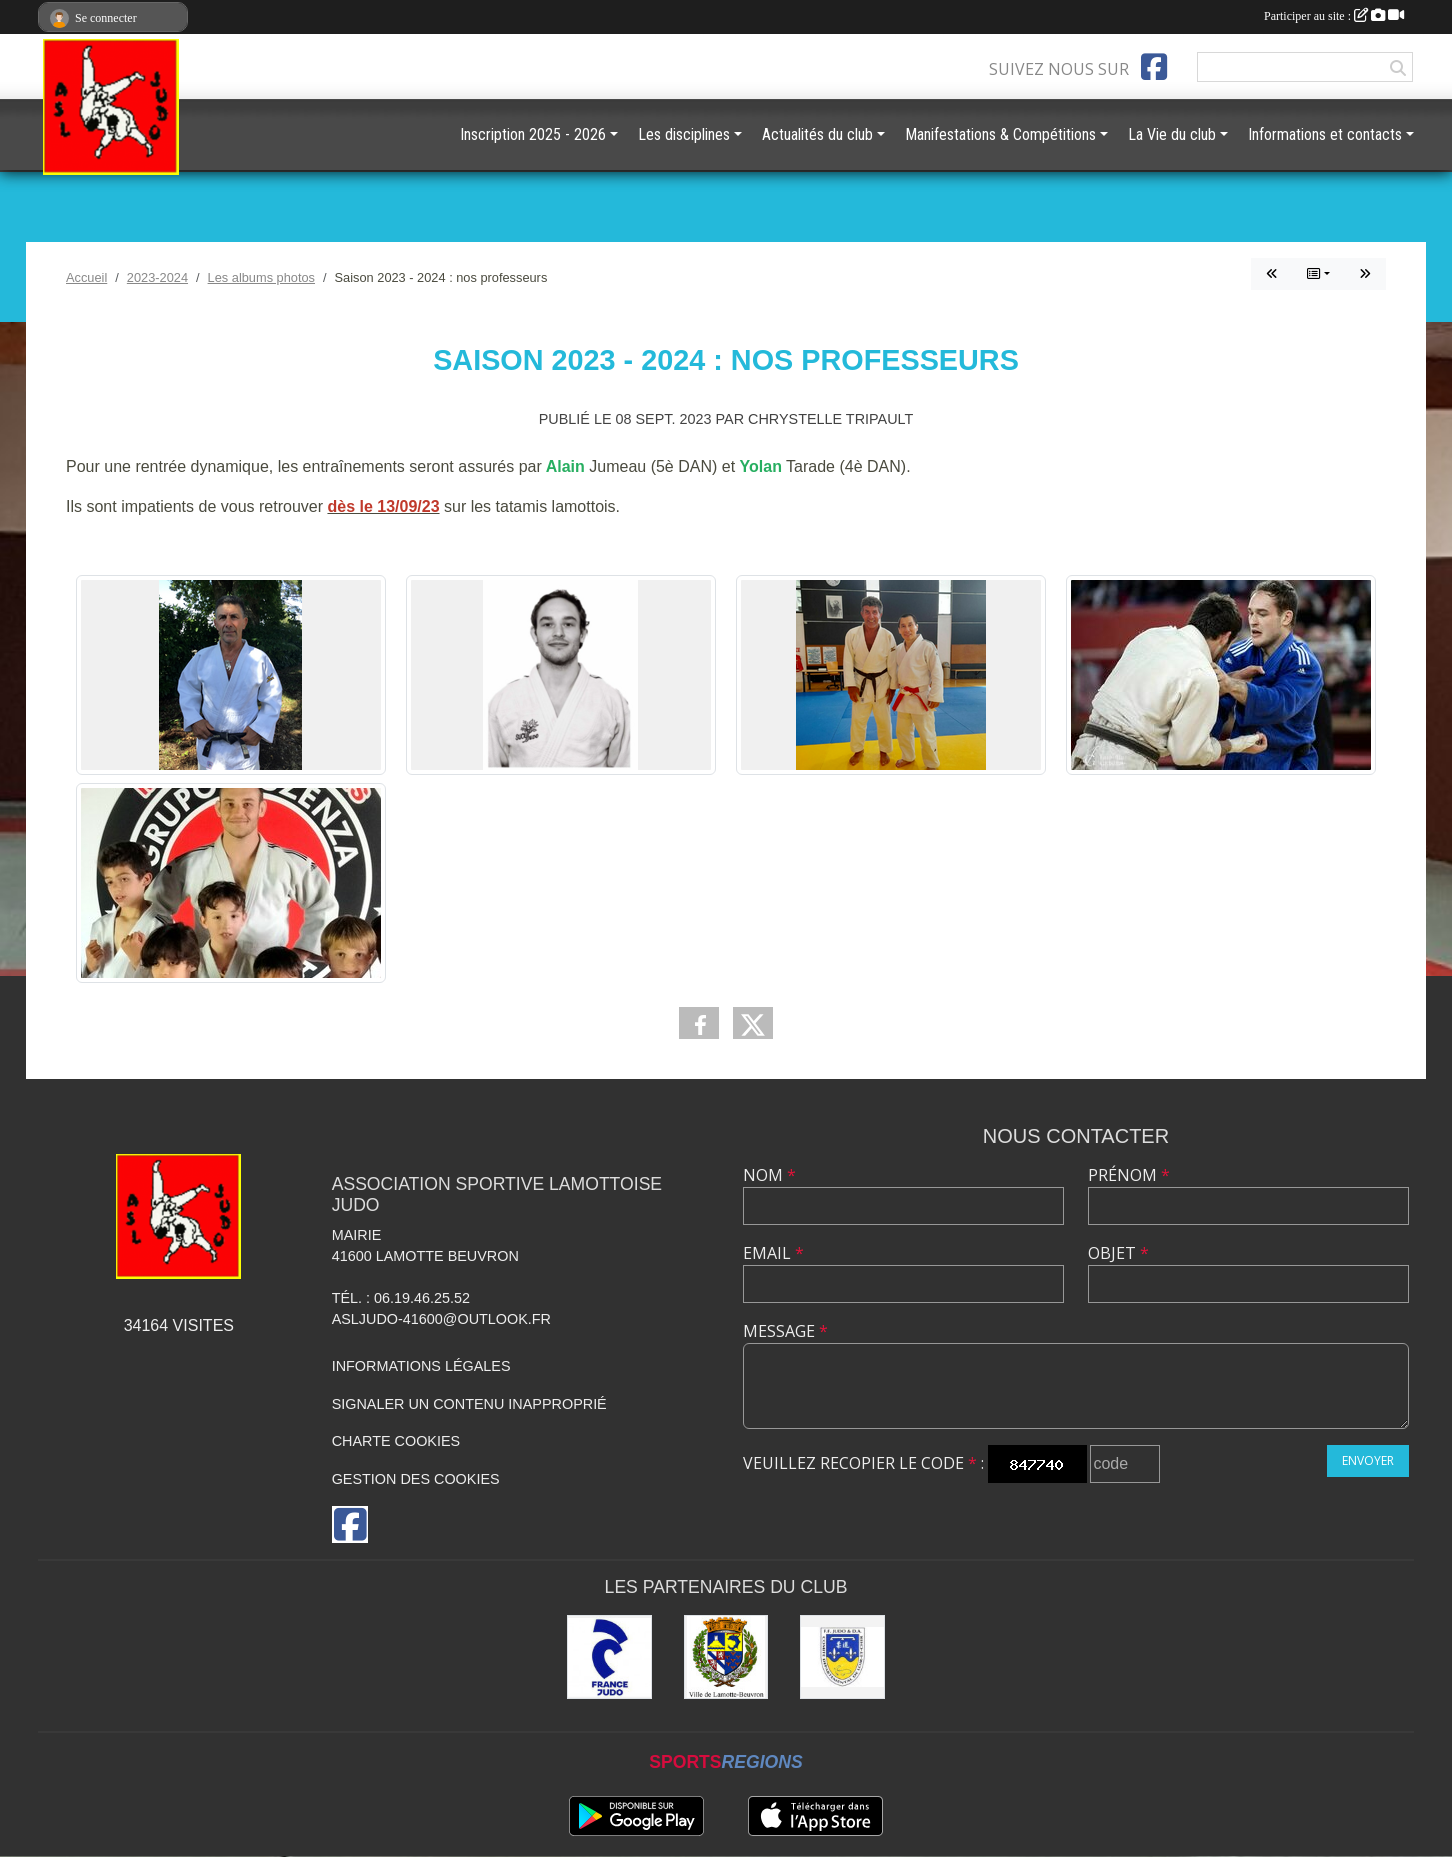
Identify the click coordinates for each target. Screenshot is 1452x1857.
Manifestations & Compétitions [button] (1000, 134)
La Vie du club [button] (1172, 134)
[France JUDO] (609, 1657)
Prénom (1129, 1175)
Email (773, 1253)
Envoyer (1368, 1460)
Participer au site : (1334, 16)
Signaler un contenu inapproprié (469, 1404)
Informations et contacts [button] (1325, 134)
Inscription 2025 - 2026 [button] (533, 134)
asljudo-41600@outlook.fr (441, 1319)
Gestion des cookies (416, 1479)
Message (785, 1331)
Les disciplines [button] (684, 134)
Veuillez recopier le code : (863, 1463)
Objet (1118, 1253)
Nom (769, 1175)
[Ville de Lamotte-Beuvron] (726, 1657)
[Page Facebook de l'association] (1154, 67)
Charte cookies (396, 1441)
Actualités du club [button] (817, 134)
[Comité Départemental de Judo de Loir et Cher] (842, 1657)
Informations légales (421, 1366)
